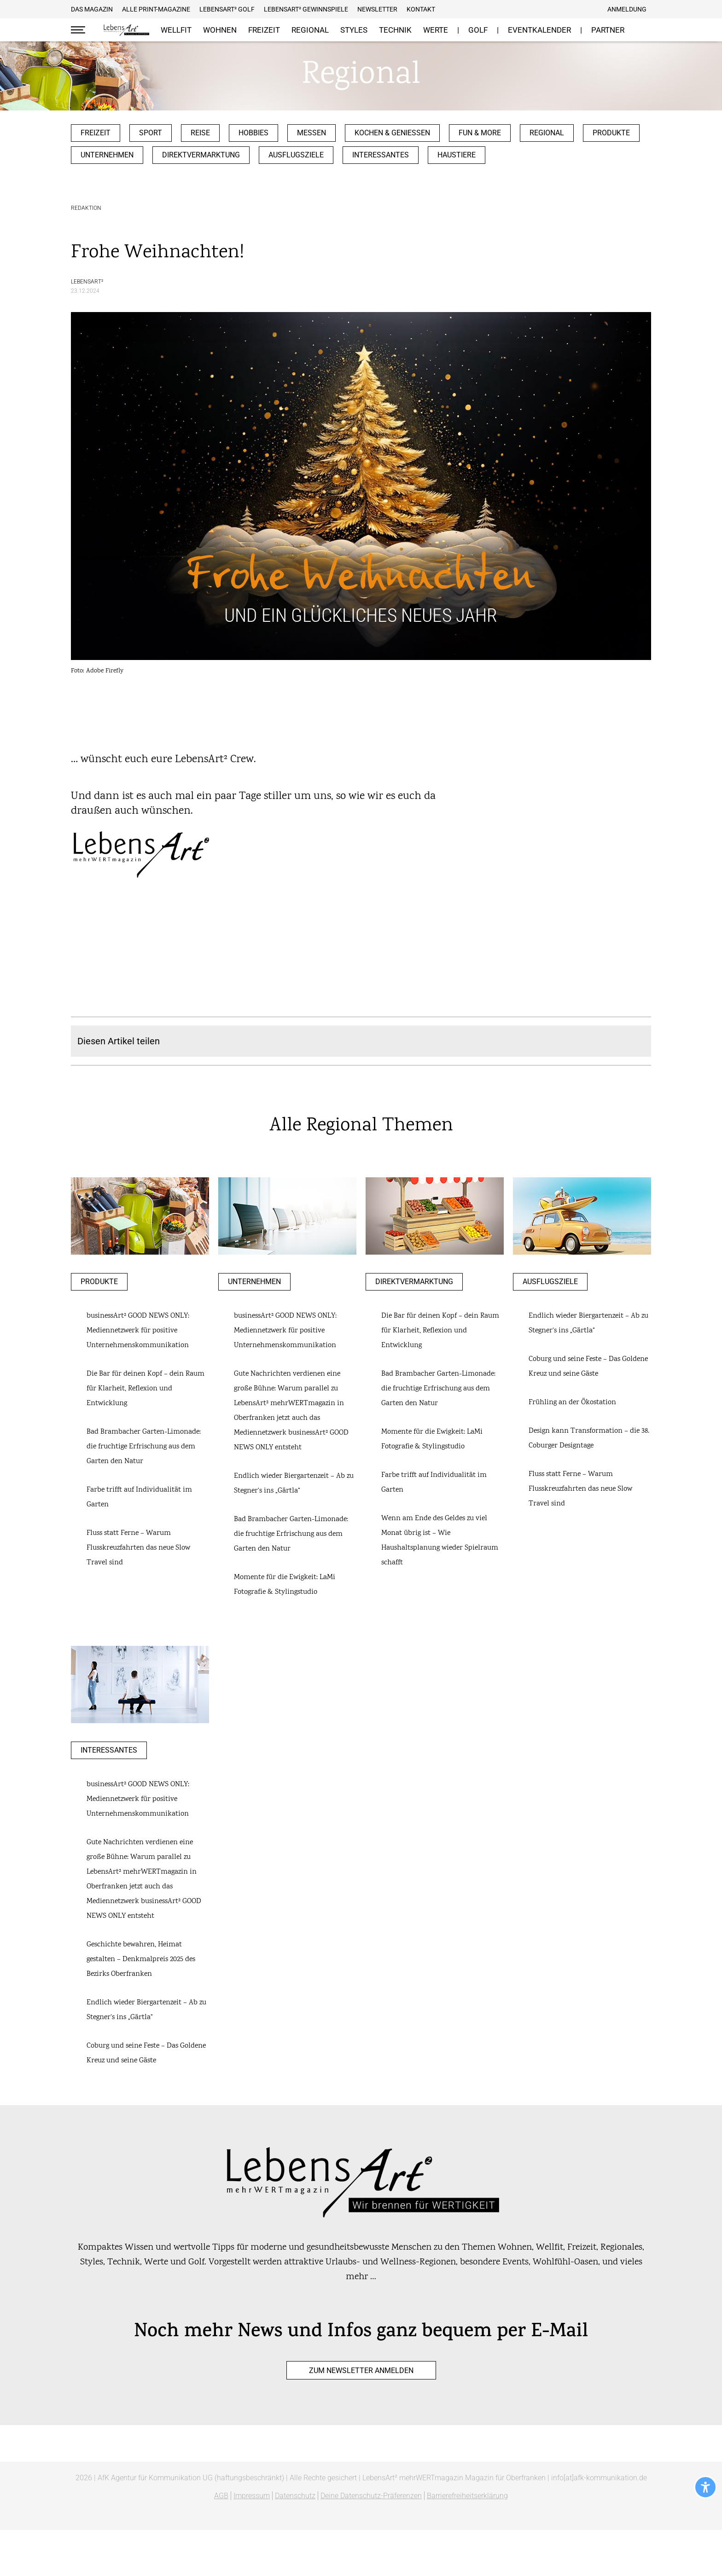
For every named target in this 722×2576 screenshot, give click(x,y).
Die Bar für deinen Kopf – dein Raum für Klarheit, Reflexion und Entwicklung (145, 1389)
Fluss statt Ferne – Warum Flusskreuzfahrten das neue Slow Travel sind (138, 1548)
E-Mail (480, 9)
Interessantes (380, 155)
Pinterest (457, 9)
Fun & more (480, 132)
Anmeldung (626, 9)
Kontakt (421, 9)
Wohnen (220, 30)
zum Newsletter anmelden (361, 2370)
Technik (395, 30)
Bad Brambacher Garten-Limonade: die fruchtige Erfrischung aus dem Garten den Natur (144, 1447)
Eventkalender (539, 30)
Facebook (445, 9)
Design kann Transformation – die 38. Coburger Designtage (589, 1438)
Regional (310, 30)
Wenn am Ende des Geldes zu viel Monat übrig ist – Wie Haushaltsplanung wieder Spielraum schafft (439, 1540)
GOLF (478, 30)
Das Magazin (92, 9)
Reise (200, 132)
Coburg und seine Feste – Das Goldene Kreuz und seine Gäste (588, 1366)
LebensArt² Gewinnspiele (306, 9)
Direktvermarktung (201, 155)
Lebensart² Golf (227, 9)
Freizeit (264, 30)
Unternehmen (107, 155)
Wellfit (176, 30)
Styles (353, 30)
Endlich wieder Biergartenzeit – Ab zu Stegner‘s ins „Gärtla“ (294, 1483)
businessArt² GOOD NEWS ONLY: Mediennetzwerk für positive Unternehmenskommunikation (138, 1331)
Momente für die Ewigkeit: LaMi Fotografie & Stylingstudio (284, 1585)
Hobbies (253, 132)
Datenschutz (295, 2495)
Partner (607, 30)
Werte (435, 30)
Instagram (468, 9)
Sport (150, 132)
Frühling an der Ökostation (572, 1402)
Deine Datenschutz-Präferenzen (371, 2495)
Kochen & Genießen (392, 132)
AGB (221, 2495)
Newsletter (377, 9)
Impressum (251, 2495)
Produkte (611, 132)
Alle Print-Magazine (156, 9)
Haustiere (456, 155)
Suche (644, 29)
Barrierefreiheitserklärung (467, 2495)
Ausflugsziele (296, 155)
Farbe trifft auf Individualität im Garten (139, 1497)
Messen (311, 132)
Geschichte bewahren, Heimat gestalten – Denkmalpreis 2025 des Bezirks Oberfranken (141, 1959)
